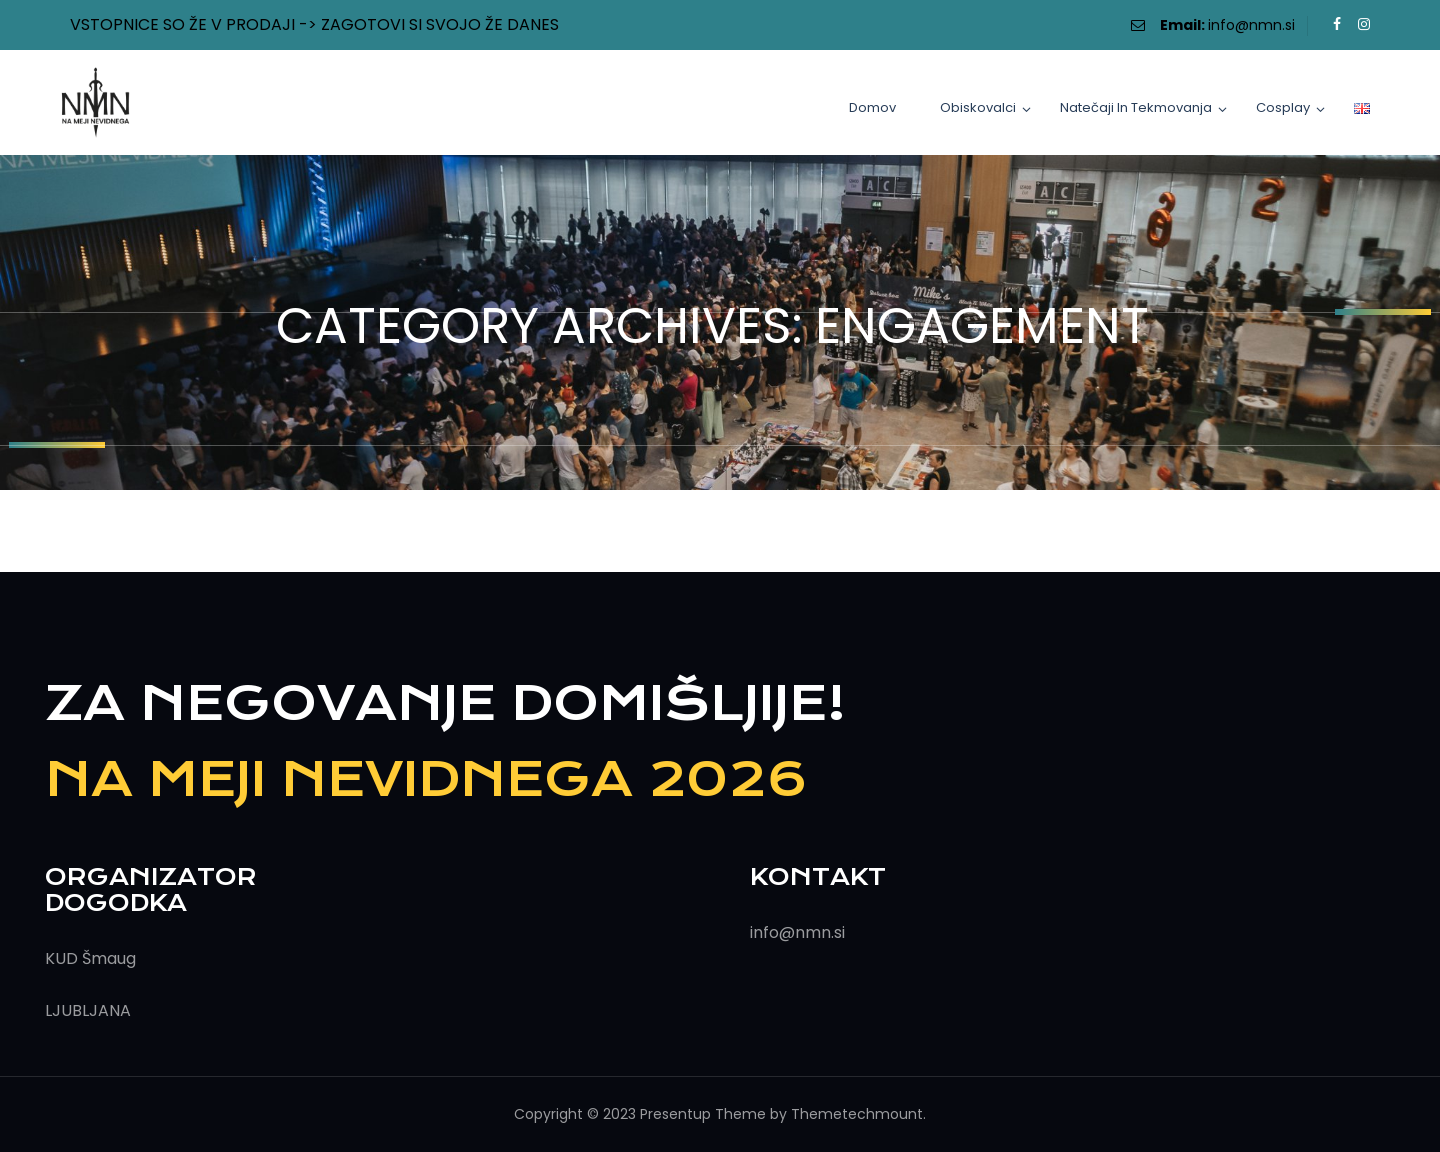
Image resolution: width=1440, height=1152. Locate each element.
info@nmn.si (1251, 25)
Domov (872, 107)
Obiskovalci (978, 107)
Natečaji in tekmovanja (1136, 107)
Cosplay (1283, 107)
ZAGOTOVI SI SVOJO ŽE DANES (440, 24)
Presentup (675, 1114)
